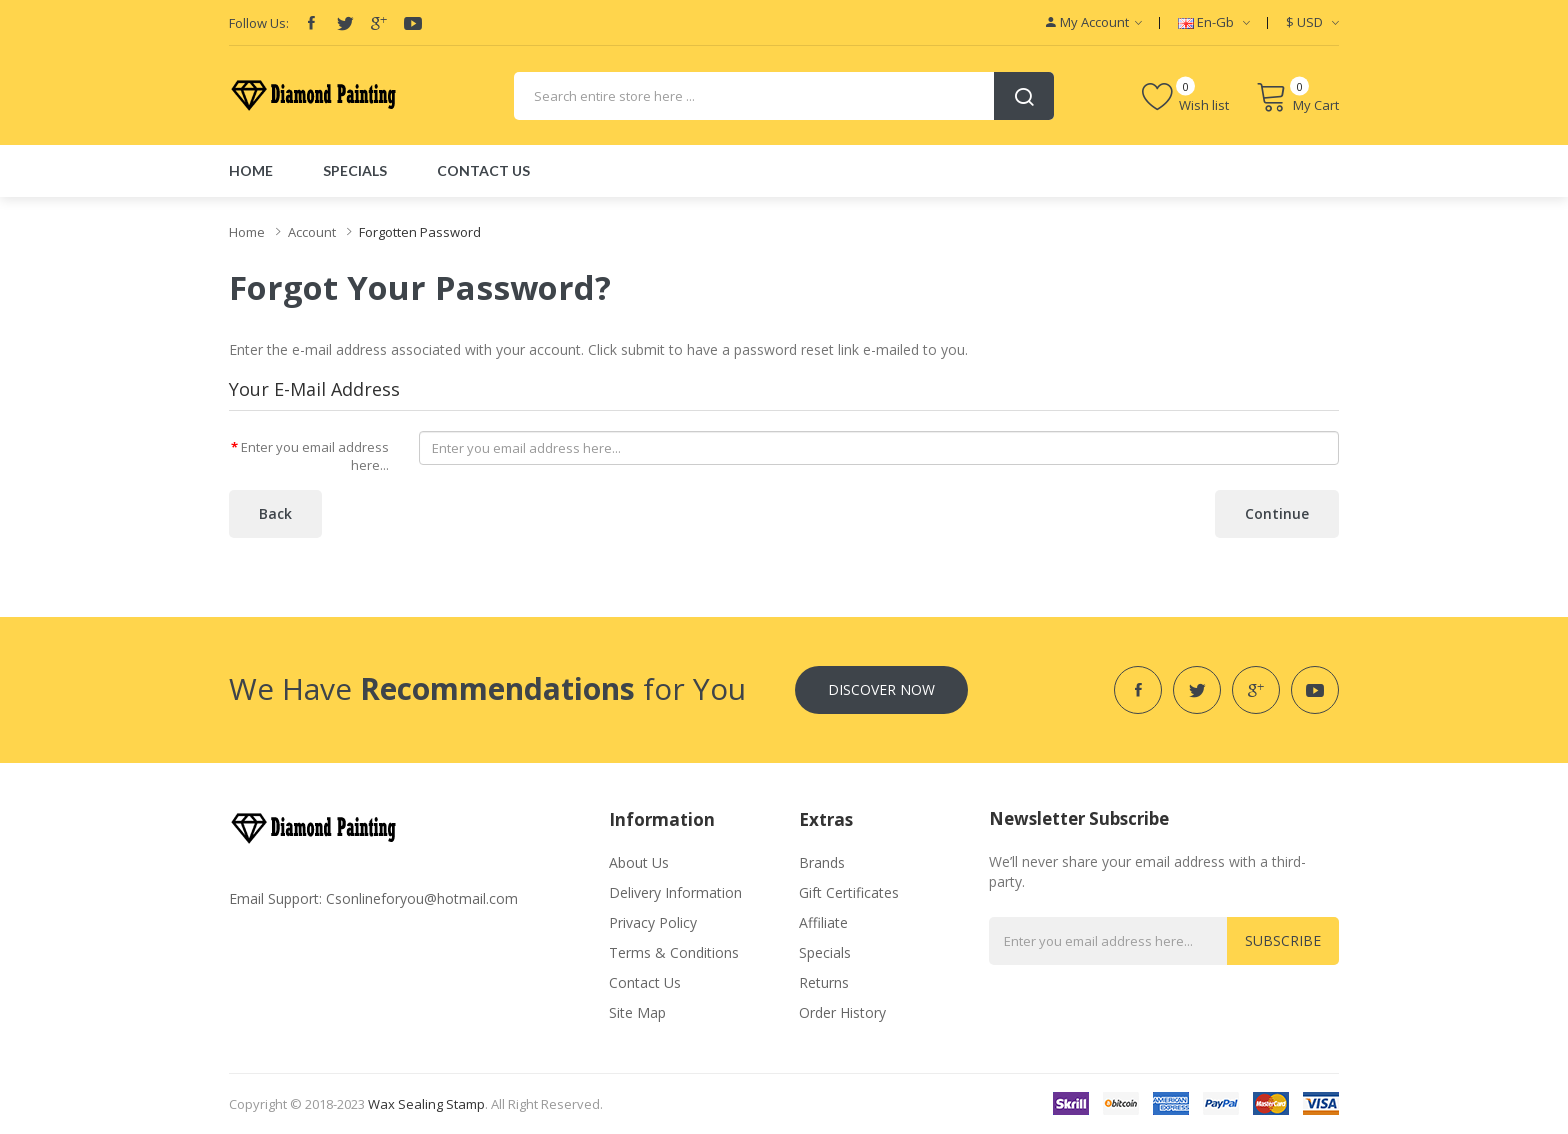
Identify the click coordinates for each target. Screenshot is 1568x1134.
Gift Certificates (849, 892)
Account (312, 232)
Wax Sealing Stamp (426, 1104)
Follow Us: (259, 23)
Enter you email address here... (315, 456)
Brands (822, 862)
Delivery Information (675, 892)
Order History (842, 1012)
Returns (824, 982)
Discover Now (881, 689)
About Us (639, 862)
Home (247, 232)
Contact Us (645, 982)
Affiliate (823, 922)
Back (275, 513)
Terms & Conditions (674, 952)
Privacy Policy (653, 922)
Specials (825, 952)
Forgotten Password (420, 232)
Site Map (637, 1012)
